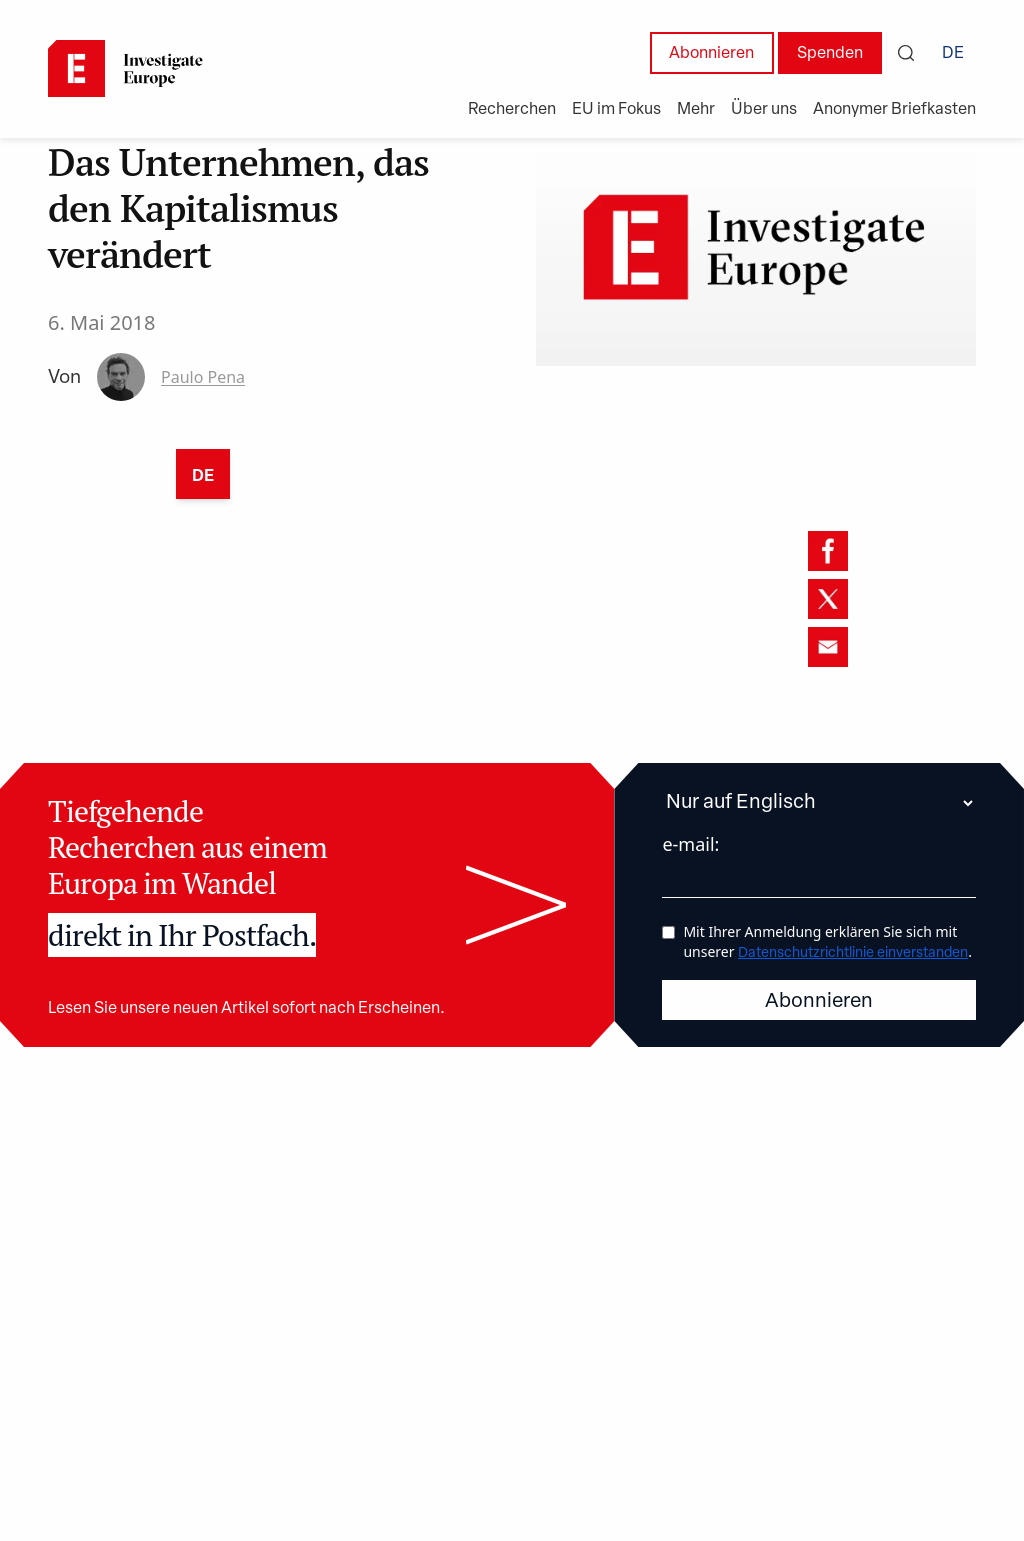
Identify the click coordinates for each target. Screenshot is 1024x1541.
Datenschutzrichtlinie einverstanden (853, 953)
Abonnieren (711, 54)
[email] (828, 647)
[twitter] (828, 599)
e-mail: (690, 844)
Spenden (830, 54)
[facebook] (828, 551)
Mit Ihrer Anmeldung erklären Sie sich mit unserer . (827, 941)
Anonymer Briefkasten (894, 110)
